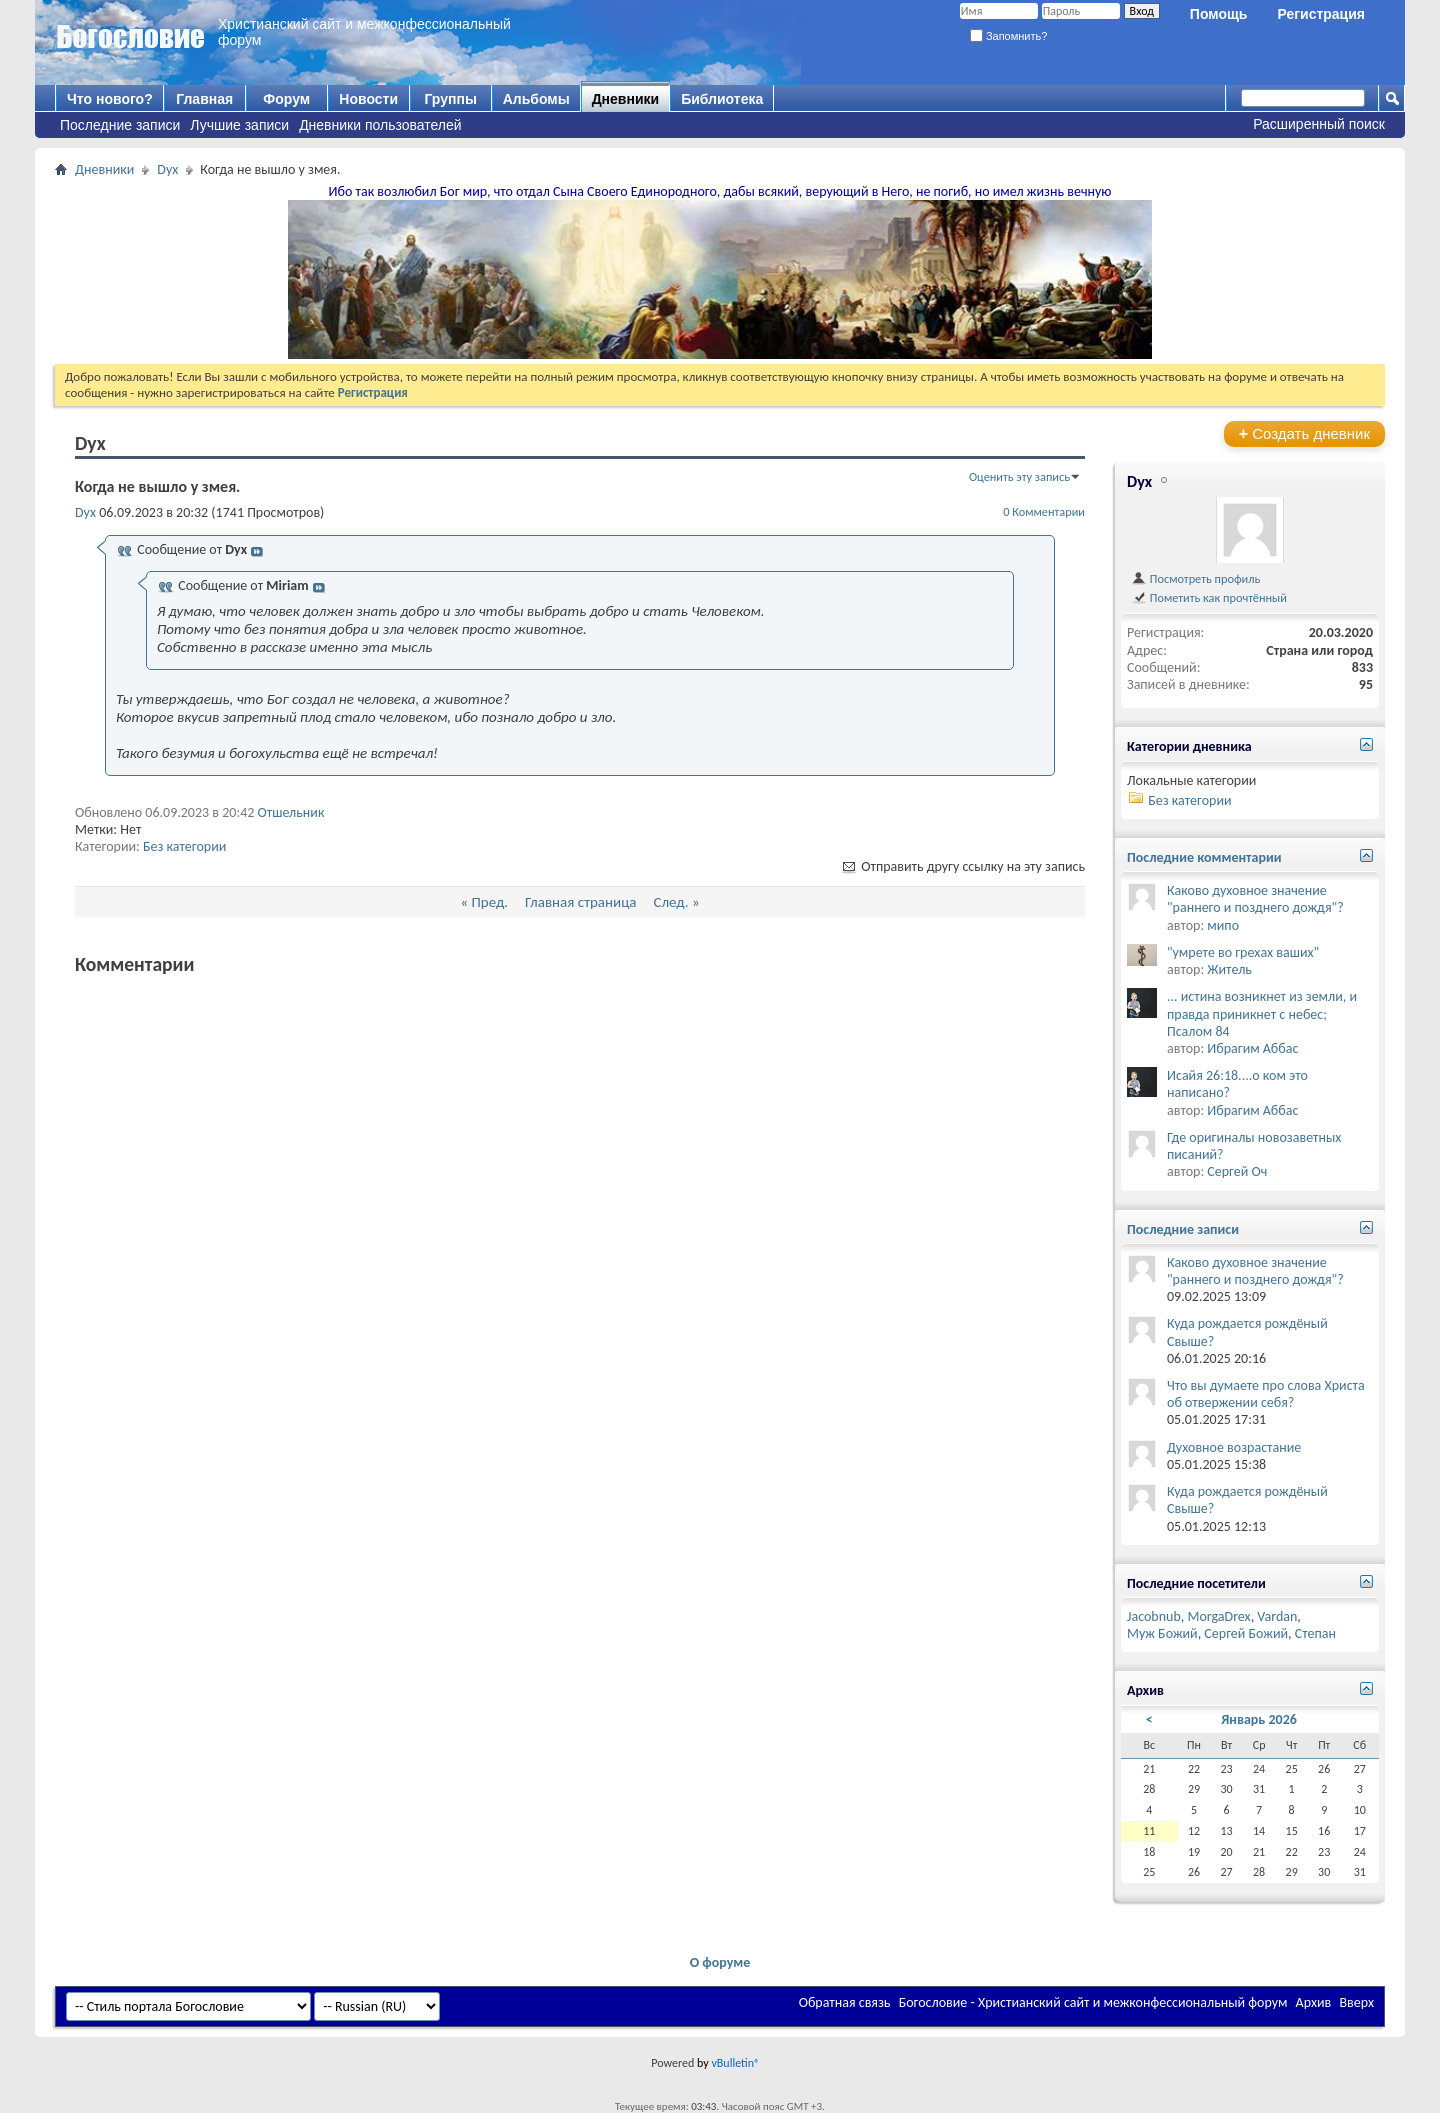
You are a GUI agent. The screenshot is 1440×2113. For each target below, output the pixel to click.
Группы (450, 99)
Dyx (167, 169)
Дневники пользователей (380, 125)
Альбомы (536, 99)
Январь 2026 (1259, 1719)
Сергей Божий (1246, 1633)
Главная (204, 99)
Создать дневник (1304, 433)
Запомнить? (1009, 36)
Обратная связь (845, 2002)
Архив (1314, 2002)
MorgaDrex (1218, 1616)
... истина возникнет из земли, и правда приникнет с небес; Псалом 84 (1262, 1013)
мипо (1223, 925)
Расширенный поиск (1319, 124)
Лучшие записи (239, 125)
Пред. (489, 902)
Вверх (1356, 2002)
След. (670, 902)
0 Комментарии (1044, 511)
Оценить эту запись (1019, 476)
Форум (286, 99)
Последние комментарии (1204, 857)
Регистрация (1321, 14)
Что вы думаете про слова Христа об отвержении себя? (1266, 1394)
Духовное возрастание (1234, 1447)
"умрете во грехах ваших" (1243, 952)
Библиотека (722, 99)
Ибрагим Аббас (1252, 1048)
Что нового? (110, 99)
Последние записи (120, 125)
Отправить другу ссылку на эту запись (962, 866)
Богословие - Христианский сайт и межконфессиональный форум (1093, 2002)
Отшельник (291, 812)
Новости (368, 99)
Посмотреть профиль (1195, 578)
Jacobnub (1154, 1616)
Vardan (1277, 1616)
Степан (1315, 1633)
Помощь (1219, 14)
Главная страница (580, 902)
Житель (1229, 969)
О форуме (720, 1962)
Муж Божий (1162, 1633)
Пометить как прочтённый (1209, 597)
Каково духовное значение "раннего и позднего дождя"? (1255, 899)
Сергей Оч (1237, 1171)
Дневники (626, 99)
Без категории (184, 846)
